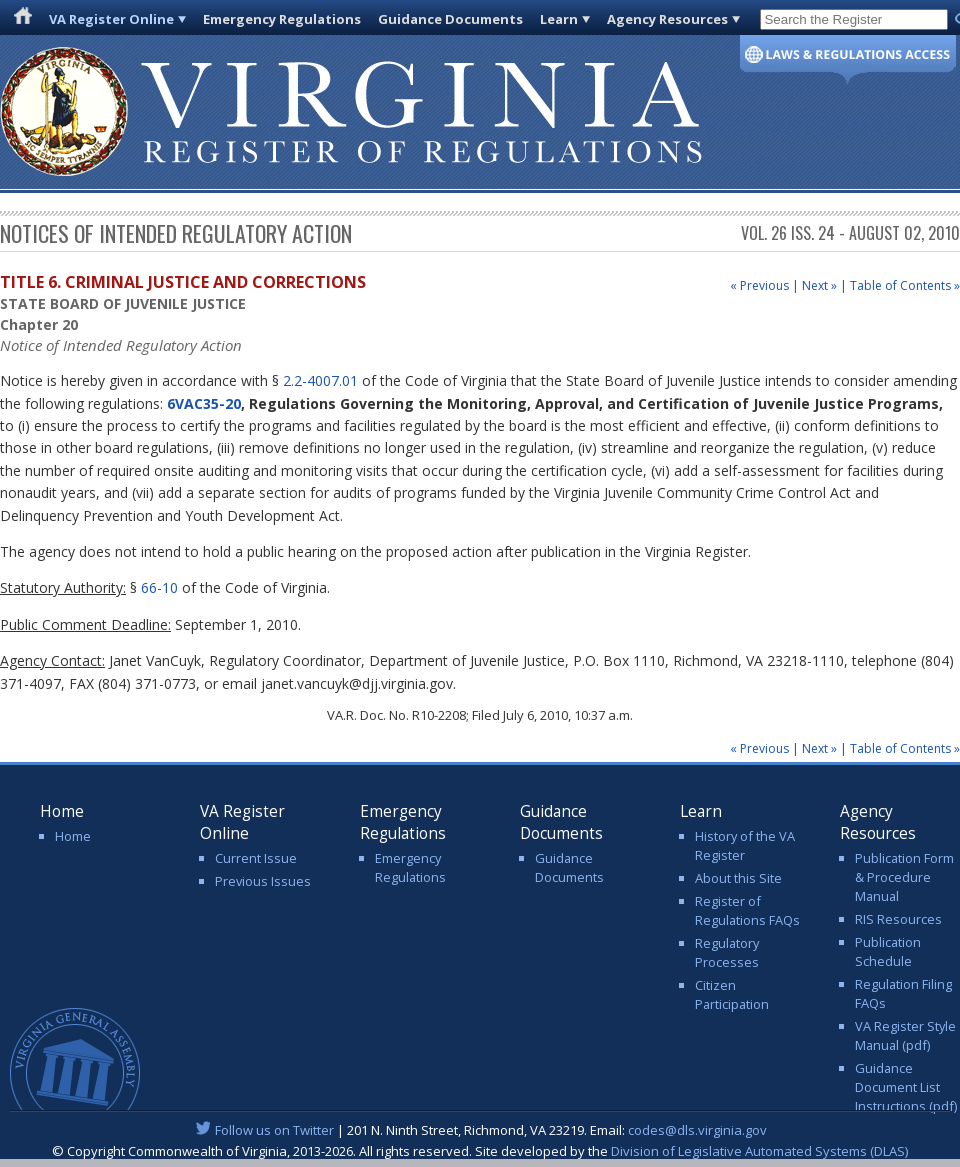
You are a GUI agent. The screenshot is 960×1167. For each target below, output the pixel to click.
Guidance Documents (450, 19)
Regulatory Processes (727, 952)
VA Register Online (111, 19)
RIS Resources (898, 919)
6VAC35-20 (204, 403)
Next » (819, 285)
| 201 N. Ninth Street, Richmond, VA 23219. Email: (480, 1130)
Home (73, 836)
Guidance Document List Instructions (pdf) (906, 1087)
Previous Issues (263, 881)
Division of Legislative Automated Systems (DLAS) (759, 1151)
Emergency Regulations (282, 19)
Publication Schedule (888, 951)
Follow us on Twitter (274, 1130)
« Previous (759, 285)
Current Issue (256, 858)
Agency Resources (667, 19)
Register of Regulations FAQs (747, 910)
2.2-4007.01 (320, 380)
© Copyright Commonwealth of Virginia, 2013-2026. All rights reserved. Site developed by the (480, 1151)
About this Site (738, 878)
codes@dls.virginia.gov (697, 1130)
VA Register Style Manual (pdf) (905, 1035)
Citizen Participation (732, 994)
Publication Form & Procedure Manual (904, 877)
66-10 (159, 587)
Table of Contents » (905, 285)
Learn (559, 19)
